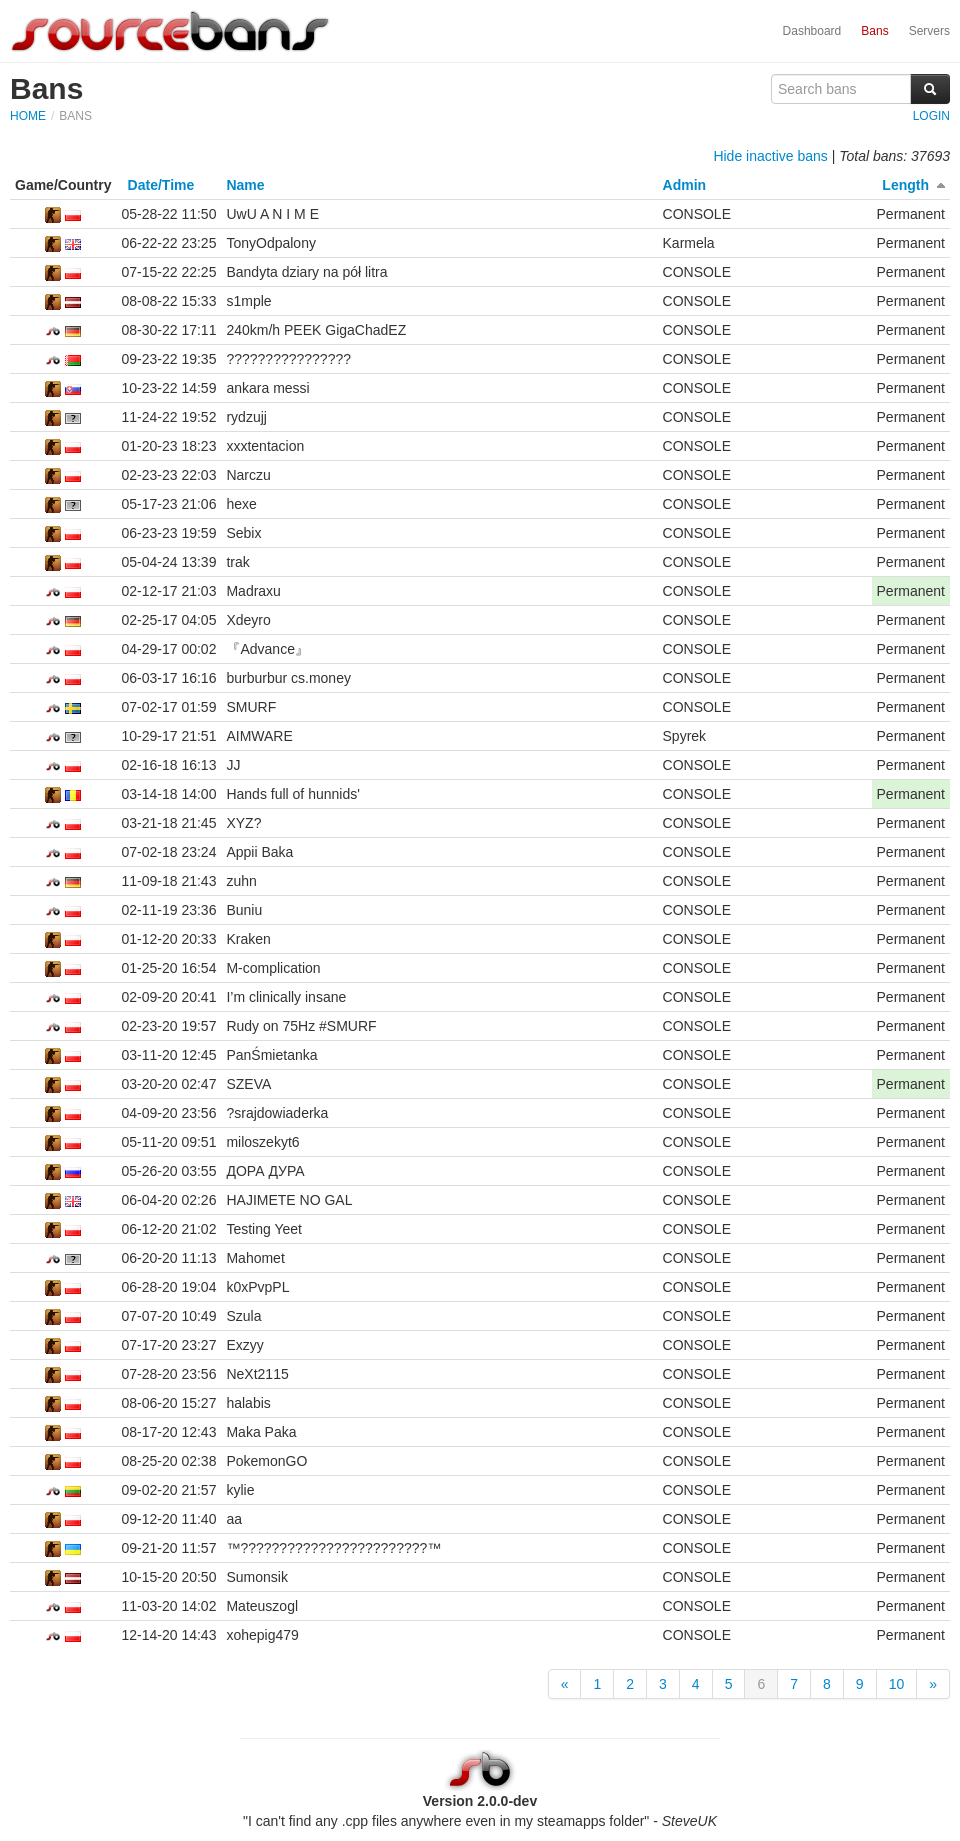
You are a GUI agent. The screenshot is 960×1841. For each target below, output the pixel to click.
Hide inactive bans (770, 156)
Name (245, 185)
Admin (685, 185)
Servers (929, 31)
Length (905, 185)
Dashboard (812, 31)
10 (897, 1684)
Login (931, 116)
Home (28, 116)
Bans (874, 31)
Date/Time (161, 185)
